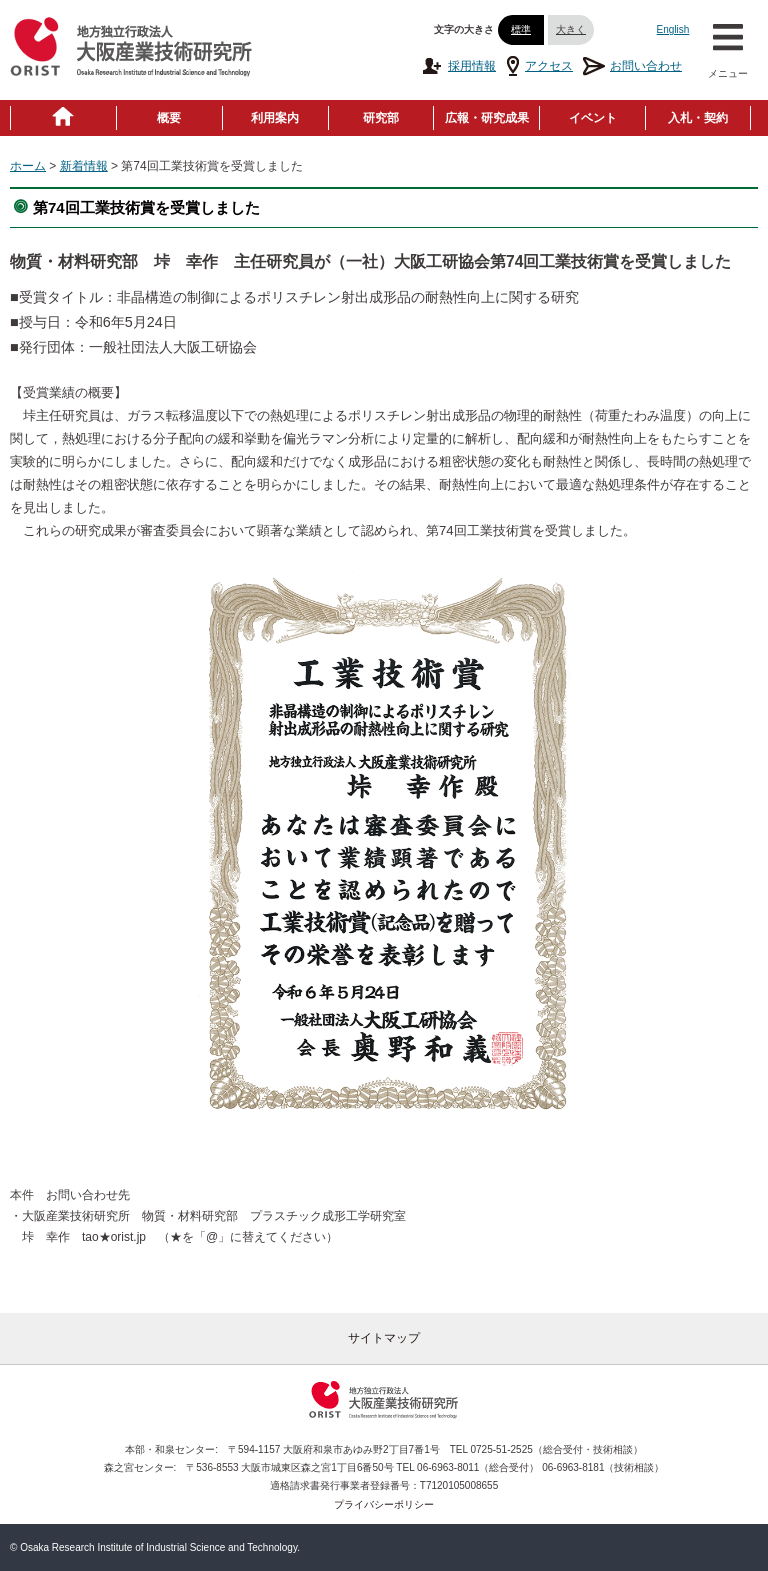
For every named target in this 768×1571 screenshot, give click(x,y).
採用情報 (458, 66)
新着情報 (84, 166)
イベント (593, 118)
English (673, 29)
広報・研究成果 (487, 118)
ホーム (28, 166)
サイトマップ (384, 1338)
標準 (521, 29)
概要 (169, 118)
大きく (571, 29)
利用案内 (275, 118)
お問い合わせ (632, 66)
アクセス (539, 66)
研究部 (381, 118)
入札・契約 (698, 118)
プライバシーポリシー (384, 1504)
